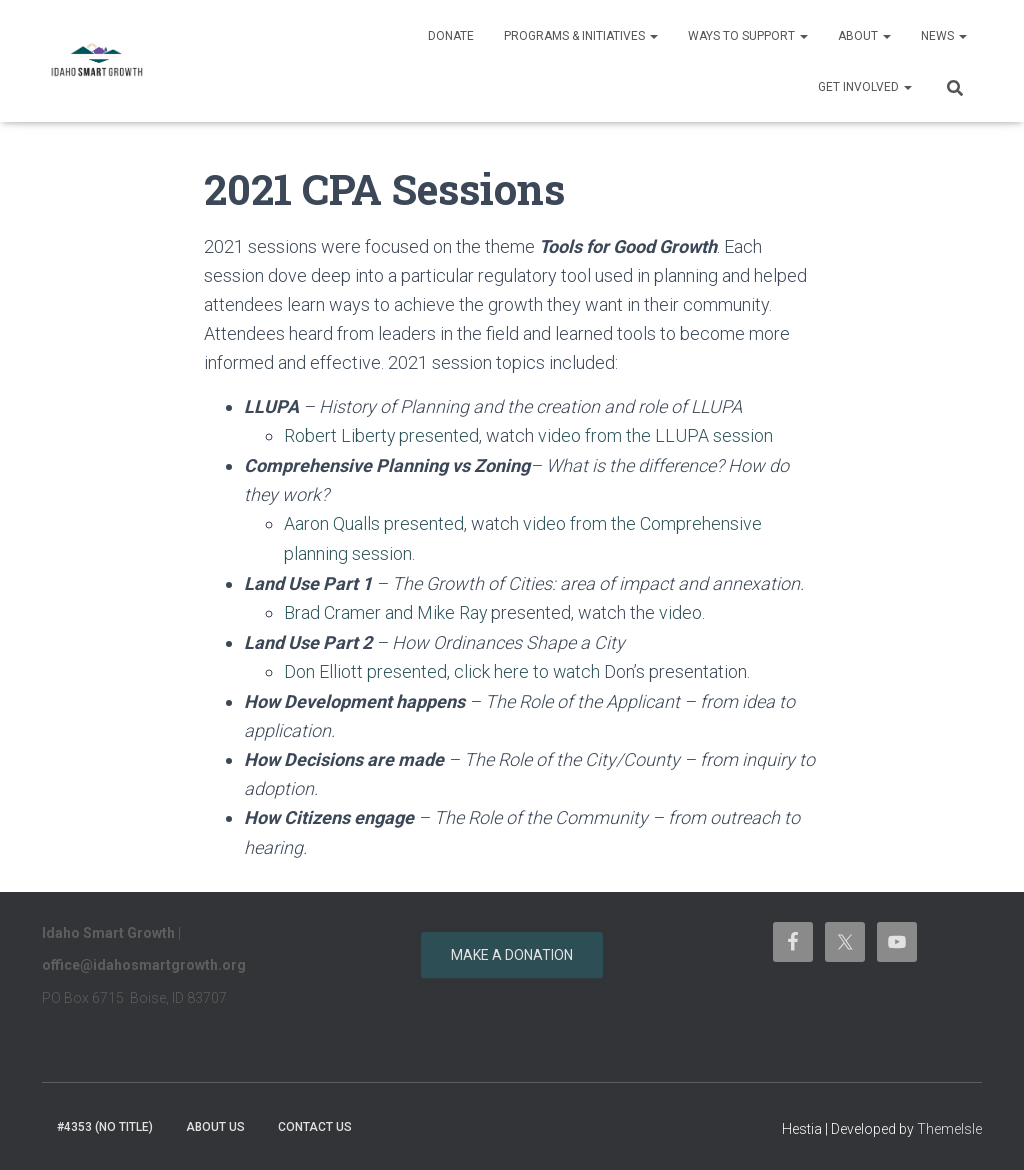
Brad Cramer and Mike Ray (386, 610)
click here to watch (527, 668)
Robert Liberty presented (382, 435)
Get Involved (865, 87)
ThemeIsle (949, 1125)
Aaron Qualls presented (374, 523)
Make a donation (512, 951)
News (944, 36)
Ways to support (748, 36)
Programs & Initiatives (581, 36)
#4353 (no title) (105, 1123)
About (864, 36)
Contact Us (315, 1123)
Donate (451, 36)
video (681, 610)
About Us (215, 1123)
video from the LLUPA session (656, 435)
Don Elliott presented (365, 668)
